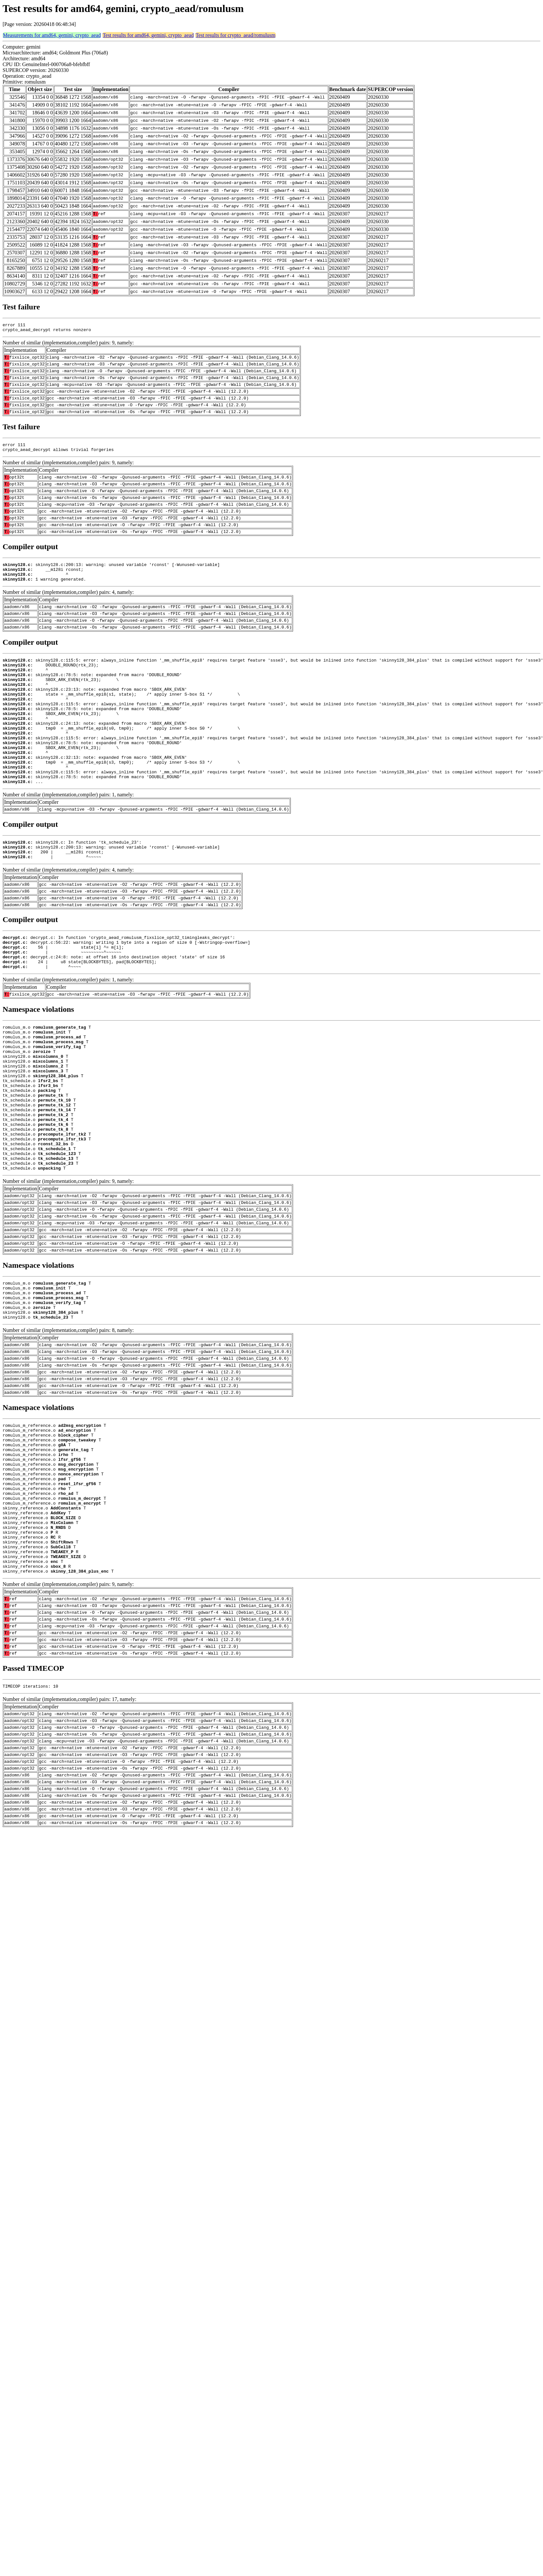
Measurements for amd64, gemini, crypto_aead (52, 35)
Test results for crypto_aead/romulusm (235, 35)
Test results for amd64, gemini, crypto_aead (148, 35)
